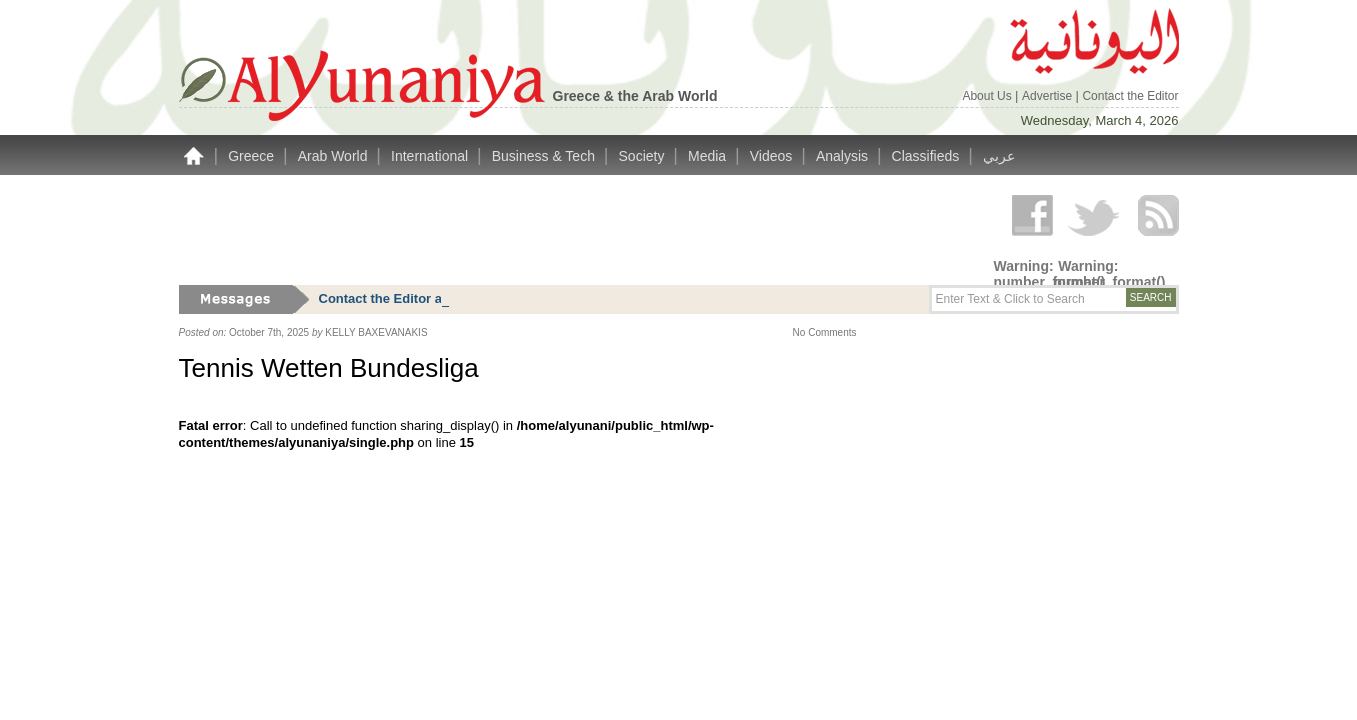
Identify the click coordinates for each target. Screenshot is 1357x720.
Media (709, 156)
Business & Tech (545, 156)
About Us (988, 96)
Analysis (844, 156)
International (431, 156)
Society (644, 156)
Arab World (335, 156)
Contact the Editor (1130, 96)
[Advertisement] (543, 230)
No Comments (825, 332)
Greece (253, 156)
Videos (773, 156)
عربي (999, 156)
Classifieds (928, 156)
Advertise (1048, 96)
